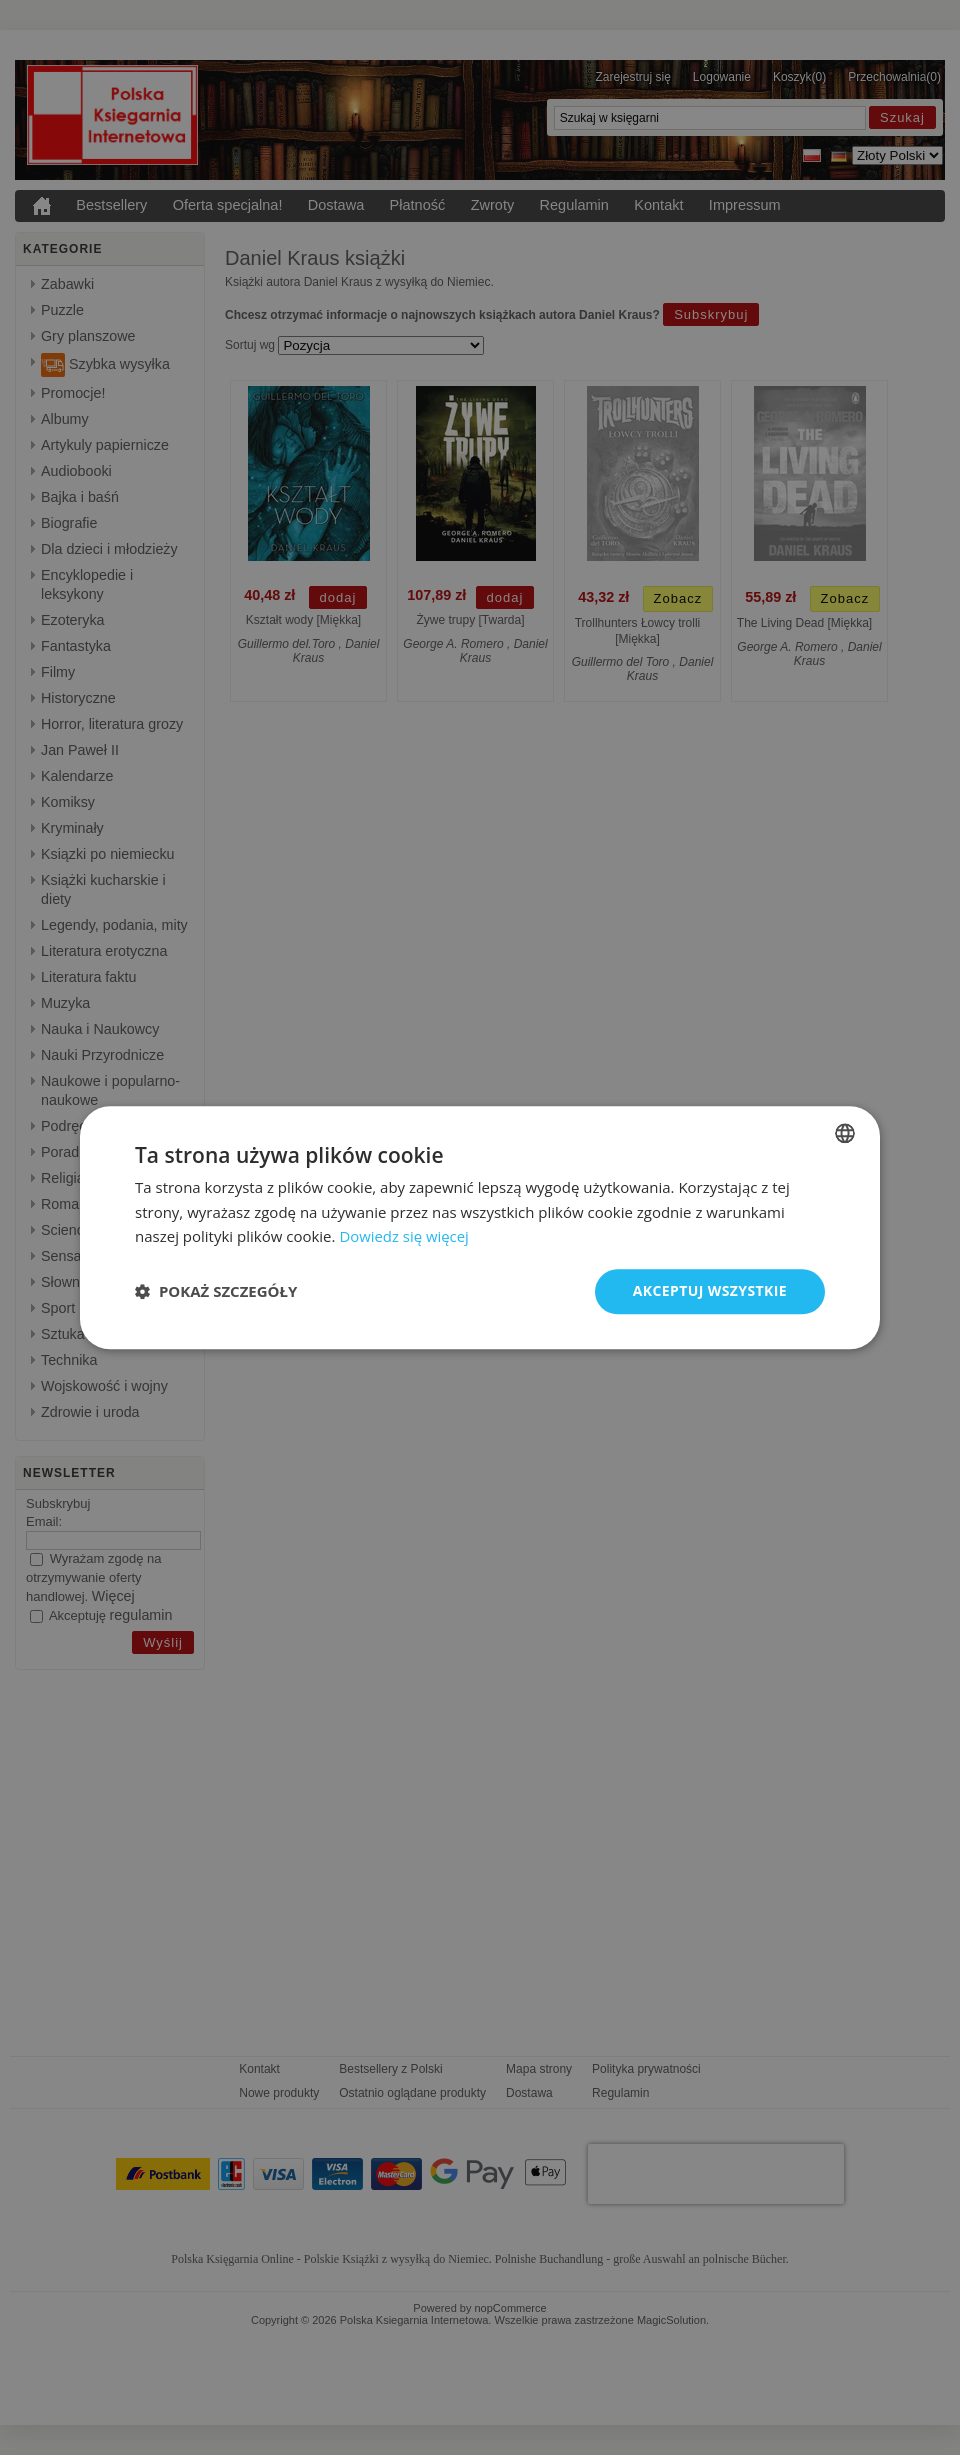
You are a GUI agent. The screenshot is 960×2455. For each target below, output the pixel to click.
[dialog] (480, 1227)
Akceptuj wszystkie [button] (710, 1290)
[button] (216, 1292)
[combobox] (845, 1133)
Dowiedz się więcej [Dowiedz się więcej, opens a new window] (404, 1237)
